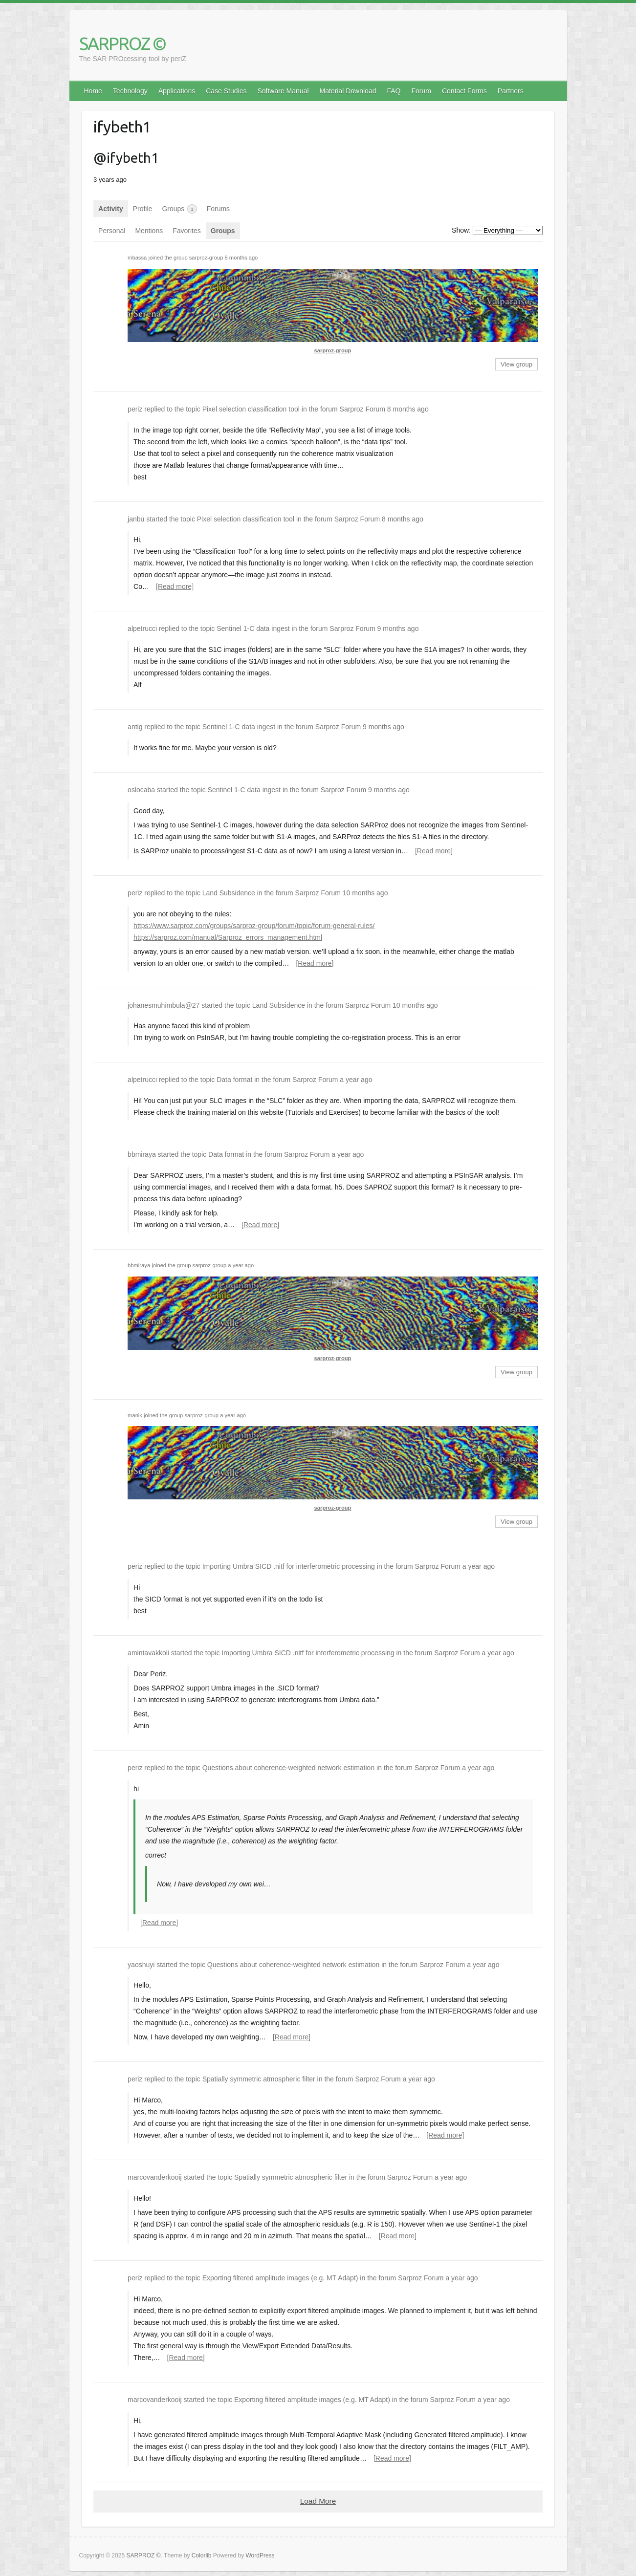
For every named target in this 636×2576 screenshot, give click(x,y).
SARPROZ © (122, 43)
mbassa (137, 257)
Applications (177, 91)
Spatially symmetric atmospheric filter (258, 2079)
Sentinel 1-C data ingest (253, 628)
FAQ (393, 91)
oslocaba (141, 790)
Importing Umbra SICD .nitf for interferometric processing (288, 1566)
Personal (111, 231)
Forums (218, 209)
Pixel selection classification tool (251, 409)
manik (135, 1415)
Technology (130, 91)
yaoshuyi (141, 1965)
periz (135, 409)
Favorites (187, 231)
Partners (511, 91)
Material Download (348, 91)
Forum (421, 91)
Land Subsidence (228, 893)
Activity (110, 209)
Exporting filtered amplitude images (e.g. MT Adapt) (280, 2278)
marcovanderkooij (155, 2177)
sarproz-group (206, 257)
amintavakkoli (148, 1653)
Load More (318, 2501)
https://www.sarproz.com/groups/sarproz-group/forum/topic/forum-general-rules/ (253, 926)
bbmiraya (142, 1154)
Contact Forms (464, 91)
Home (93, 91)
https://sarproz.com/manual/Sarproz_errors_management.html (227, 937)
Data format (234, 1079)
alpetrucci (142, 628)
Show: (461, 230)
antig (135, 727)
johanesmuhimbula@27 (163, 1005)
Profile (143, 209)
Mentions (149, 231)
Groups (179, 209)
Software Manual (282, 91)
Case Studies (226, 91)
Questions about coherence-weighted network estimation (288, 1768)
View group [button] (516, 364)
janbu (136, 519)
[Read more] (175, 586)
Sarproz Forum (362, 409)
